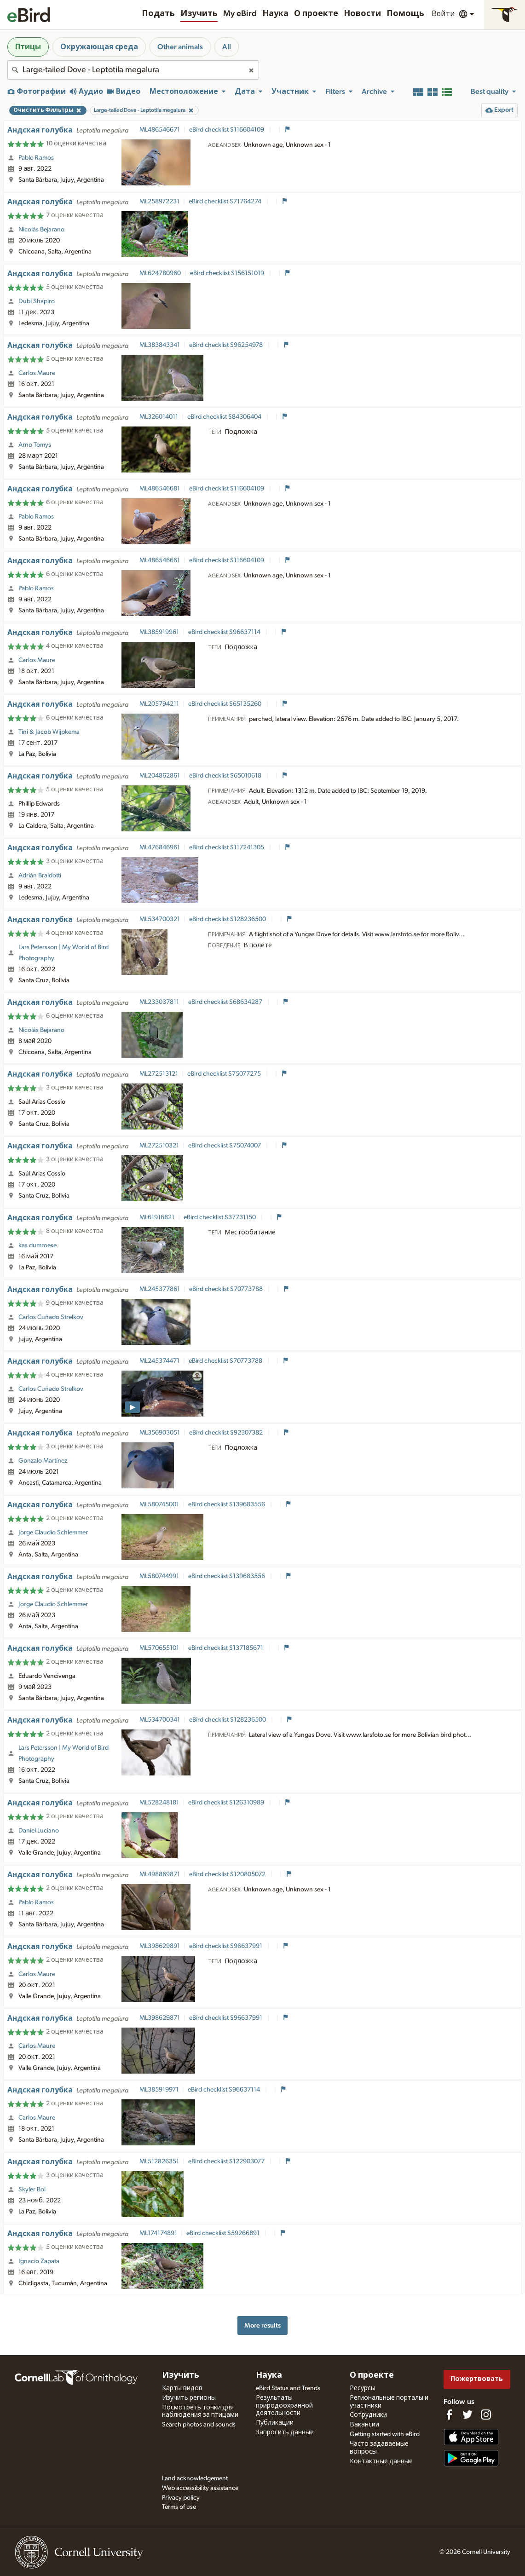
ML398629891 (159, 1946)
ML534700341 (159, 1720)
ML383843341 (159, 345)
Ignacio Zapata (38, 2261)
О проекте (316, 14)
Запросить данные (285, 2432)
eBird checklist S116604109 (227, 130)
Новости (362, 14)
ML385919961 (159, 632)
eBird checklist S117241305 (227, 847)
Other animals (180, 47)
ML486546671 (159, 130)
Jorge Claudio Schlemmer (53, 1532)
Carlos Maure (36, 373)
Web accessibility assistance (200, 2488)
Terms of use (179, 2507)
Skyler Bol (32, 2189)
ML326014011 (158, 417)
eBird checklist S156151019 (227, 273)
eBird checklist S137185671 (226, 1648)
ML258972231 (159, 201)
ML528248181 (159, 1802)
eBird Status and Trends (288, 2388)
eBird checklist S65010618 (226, 775)
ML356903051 (159, 1432)
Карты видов (182, 2388)
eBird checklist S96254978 (226, 345)
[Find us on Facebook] (449, 2414)
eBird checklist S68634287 (226, 1002)
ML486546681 (159, 488)
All (226, 47)
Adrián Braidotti (39, 875)
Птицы (28, 47)
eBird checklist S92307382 (226, 1432)
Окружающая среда (99, 47)
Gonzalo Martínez (42, 1461)
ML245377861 (159, 1289)
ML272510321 (159, 1145)
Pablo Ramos (36, 158)
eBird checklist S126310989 (226, 1802)
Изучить (199, 14)
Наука (275, 14)
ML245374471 (159, 1361)
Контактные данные (381, 2461)
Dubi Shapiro (36, 301)
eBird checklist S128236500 (228, 919)
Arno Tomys (34, 445)
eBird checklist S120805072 (228, 1874)
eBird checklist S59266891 (223, 2233)
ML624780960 (160, 273)
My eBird (240, 14)
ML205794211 (159, 704)
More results (262, 2325)
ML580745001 (159, 1504)
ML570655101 (159, 1648)
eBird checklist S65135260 (225, 704)
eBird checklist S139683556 (227, 1504)
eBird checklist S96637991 (226, 1946)
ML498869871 (159, 1874)
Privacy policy (181, 2498)
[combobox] (133, 70)
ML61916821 (156, 1217)
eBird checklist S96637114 (225, 632)
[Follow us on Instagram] (485, 2414)
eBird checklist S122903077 (227, 2161)
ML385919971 (159, 2089)
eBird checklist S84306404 (225, 417)
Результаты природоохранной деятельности (284, 2406)
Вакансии (364, 2424)
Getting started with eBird (385, 2434)
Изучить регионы (189, 2398)
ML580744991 (159, 1576)
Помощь (405, 14)
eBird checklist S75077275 (224, 1074)
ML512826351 (159, 2161)
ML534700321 (159, 919)
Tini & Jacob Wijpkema (49, 732)
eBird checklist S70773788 (226, 1289)
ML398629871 (159, 2018)
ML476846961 (159, 847)
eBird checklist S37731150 (220, 1217)
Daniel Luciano (38, 1830)
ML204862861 (159, 775)
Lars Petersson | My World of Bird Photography (63, 953)
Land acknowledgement (195, 2478)
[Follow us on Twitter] (467, 2414)
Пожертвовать (476, 2378)
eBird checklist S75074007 (225, 1145)
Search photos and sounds (199, 2424)
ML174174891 (158, 2233)
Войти (443, 13)
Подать (158, 14)
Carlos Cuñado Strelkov (50, 1317)
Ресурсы (362, 2388)
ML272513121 (158, 1074)
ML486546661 (159, 560)
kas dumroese (37, 1245)
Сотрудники (368, 2415)
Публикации (275, 2423)
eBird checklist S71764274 (226, 201)
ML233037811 (159, 1002)
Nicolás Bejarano (41, 229)
